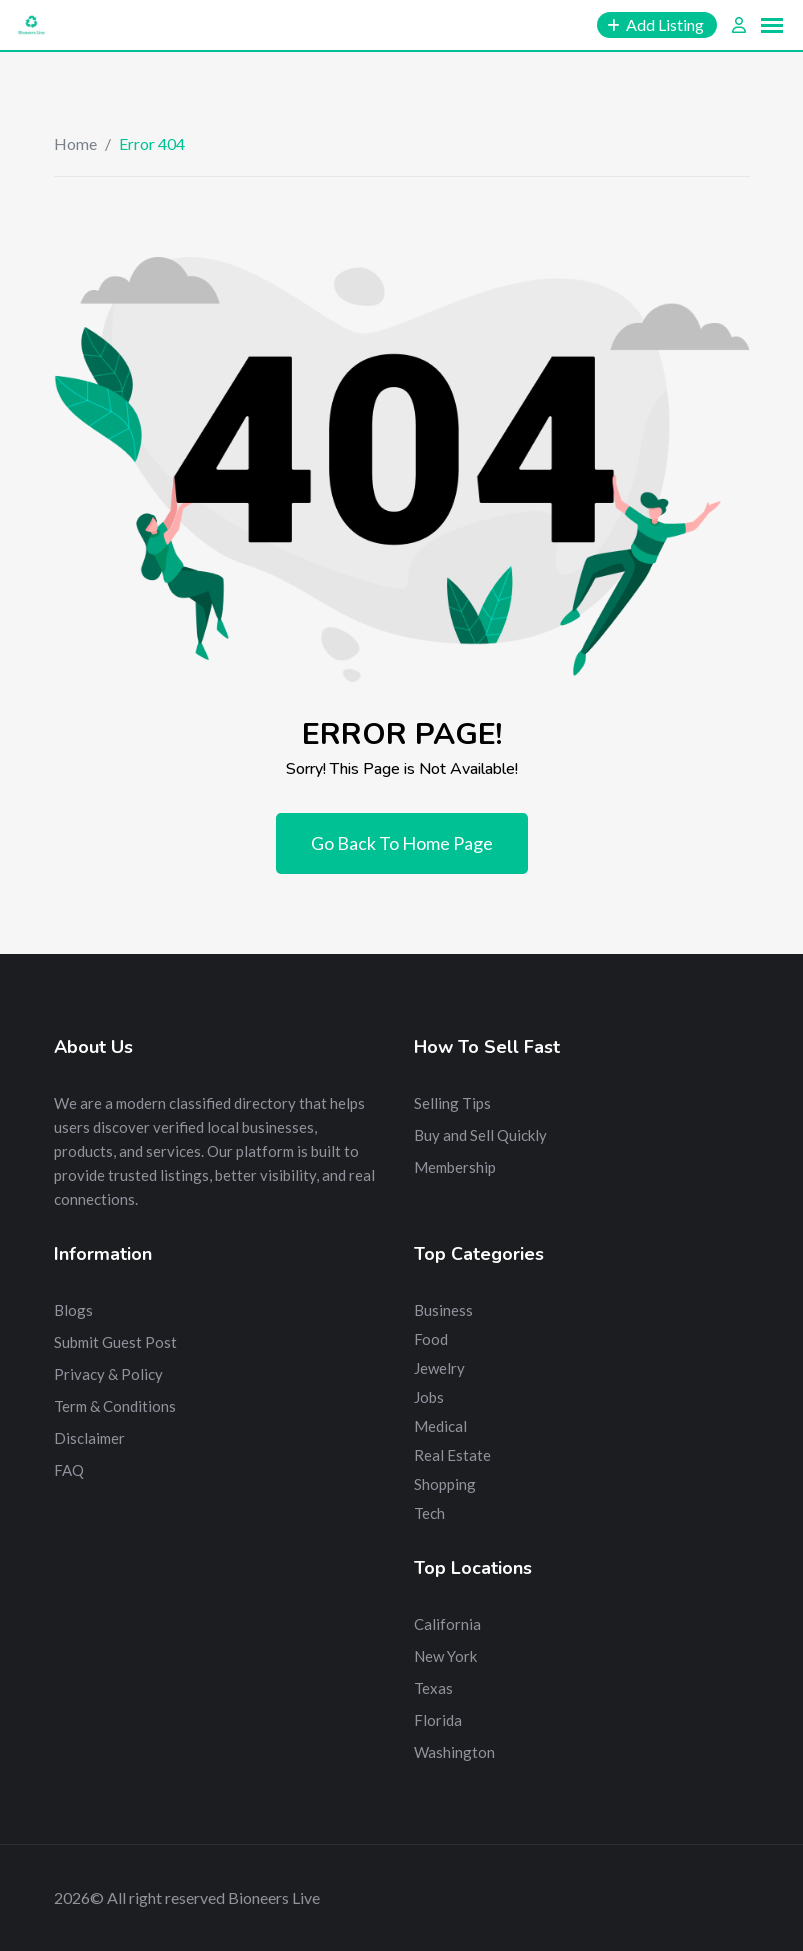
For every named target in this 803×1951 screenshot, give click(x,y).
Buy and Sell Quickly (480, 1135)
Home (75, 143)
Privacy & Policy (108, 1374)
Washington (454, 1752)
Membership (455, 1167)
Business (443, 1310)
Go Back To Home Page (402, 843)
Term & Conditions (115, 1406)
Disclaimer (89, 1438)
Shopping (445, 1484)
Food (431, 1339)
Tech (429, 1513)
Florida (438, 1720)
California (447, 1624)
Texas (433, 1688)
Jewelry (439, 1368)
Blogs (73, 1310)
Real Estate (452, 1455)
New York (445, 1656)
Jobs (429, 1397)
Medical (440, 1426)
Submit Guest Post (115, 1342)
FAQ (69, 1470)
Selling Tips (452, 1103)
